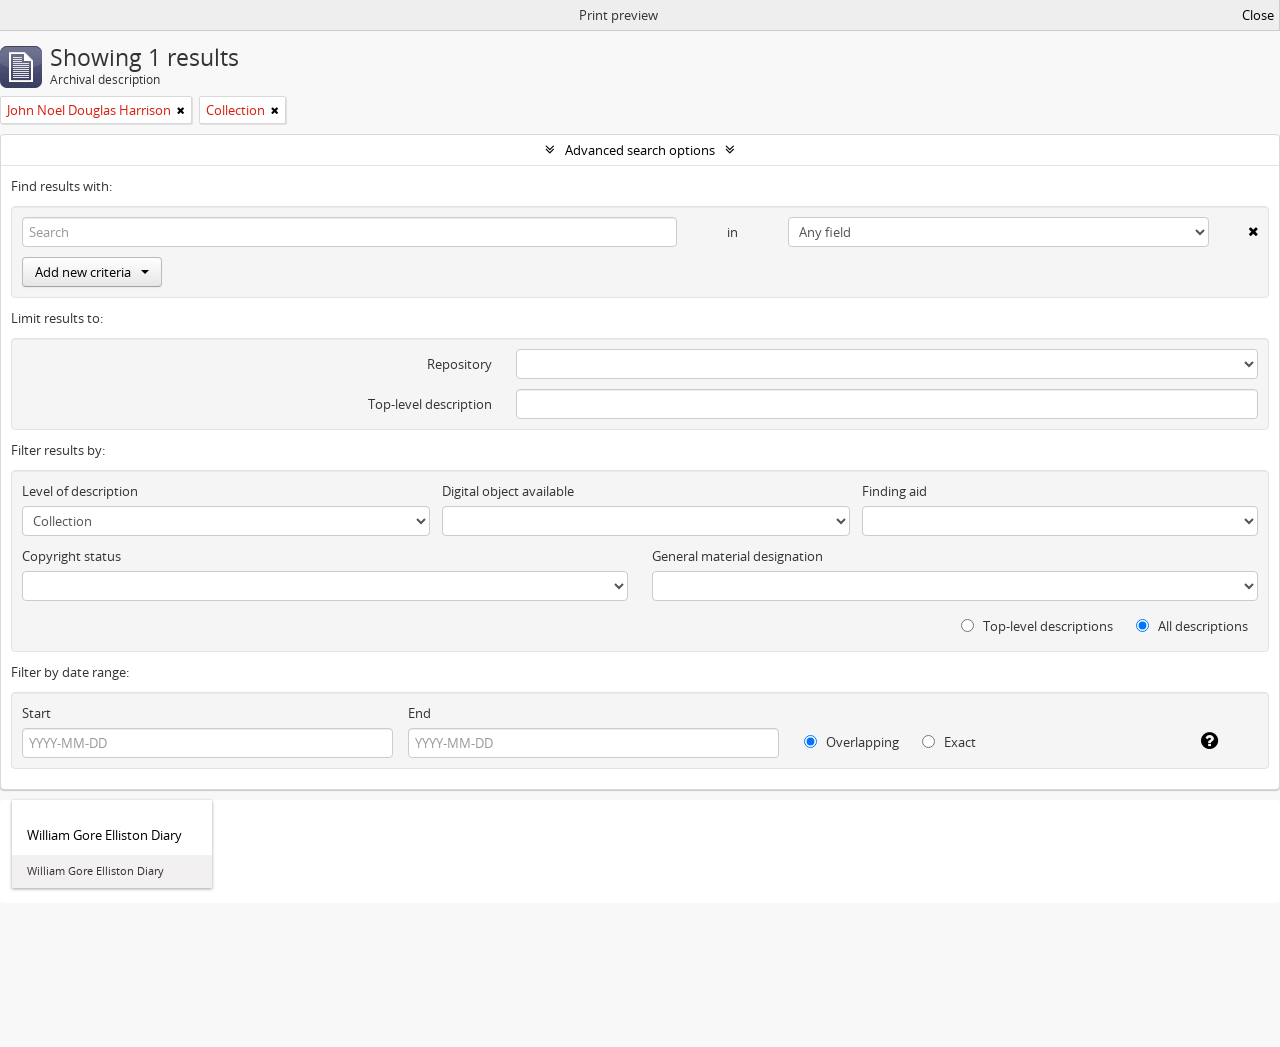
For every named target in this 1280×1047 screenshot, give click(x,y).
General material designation (737, 556)
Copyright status (71, 556)
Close (1258, 15)
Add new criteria (92, 272)
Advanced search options (640, 150)
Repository (459, 364)
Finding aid (894, 491)
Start (36, 713)
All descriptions (1192, 626)
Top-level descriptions (1037, 626)
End (419, 713)
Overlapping (851, 742)
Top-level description (430, 404)
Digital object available (508, 491)
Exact (949, 742)
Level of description (80, 491)
